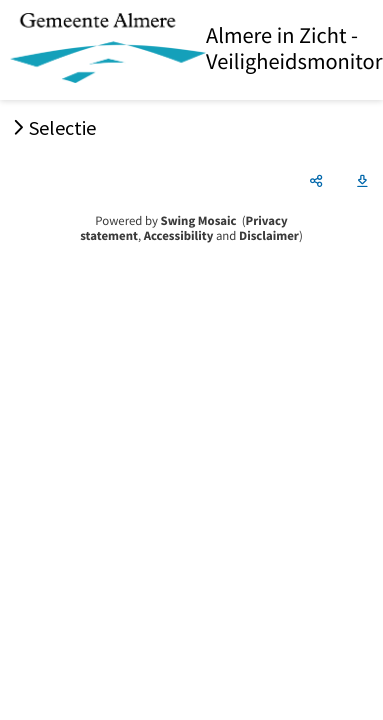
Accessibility (179, 236)
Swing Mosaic (199, 221)
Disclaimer (269, 236)
